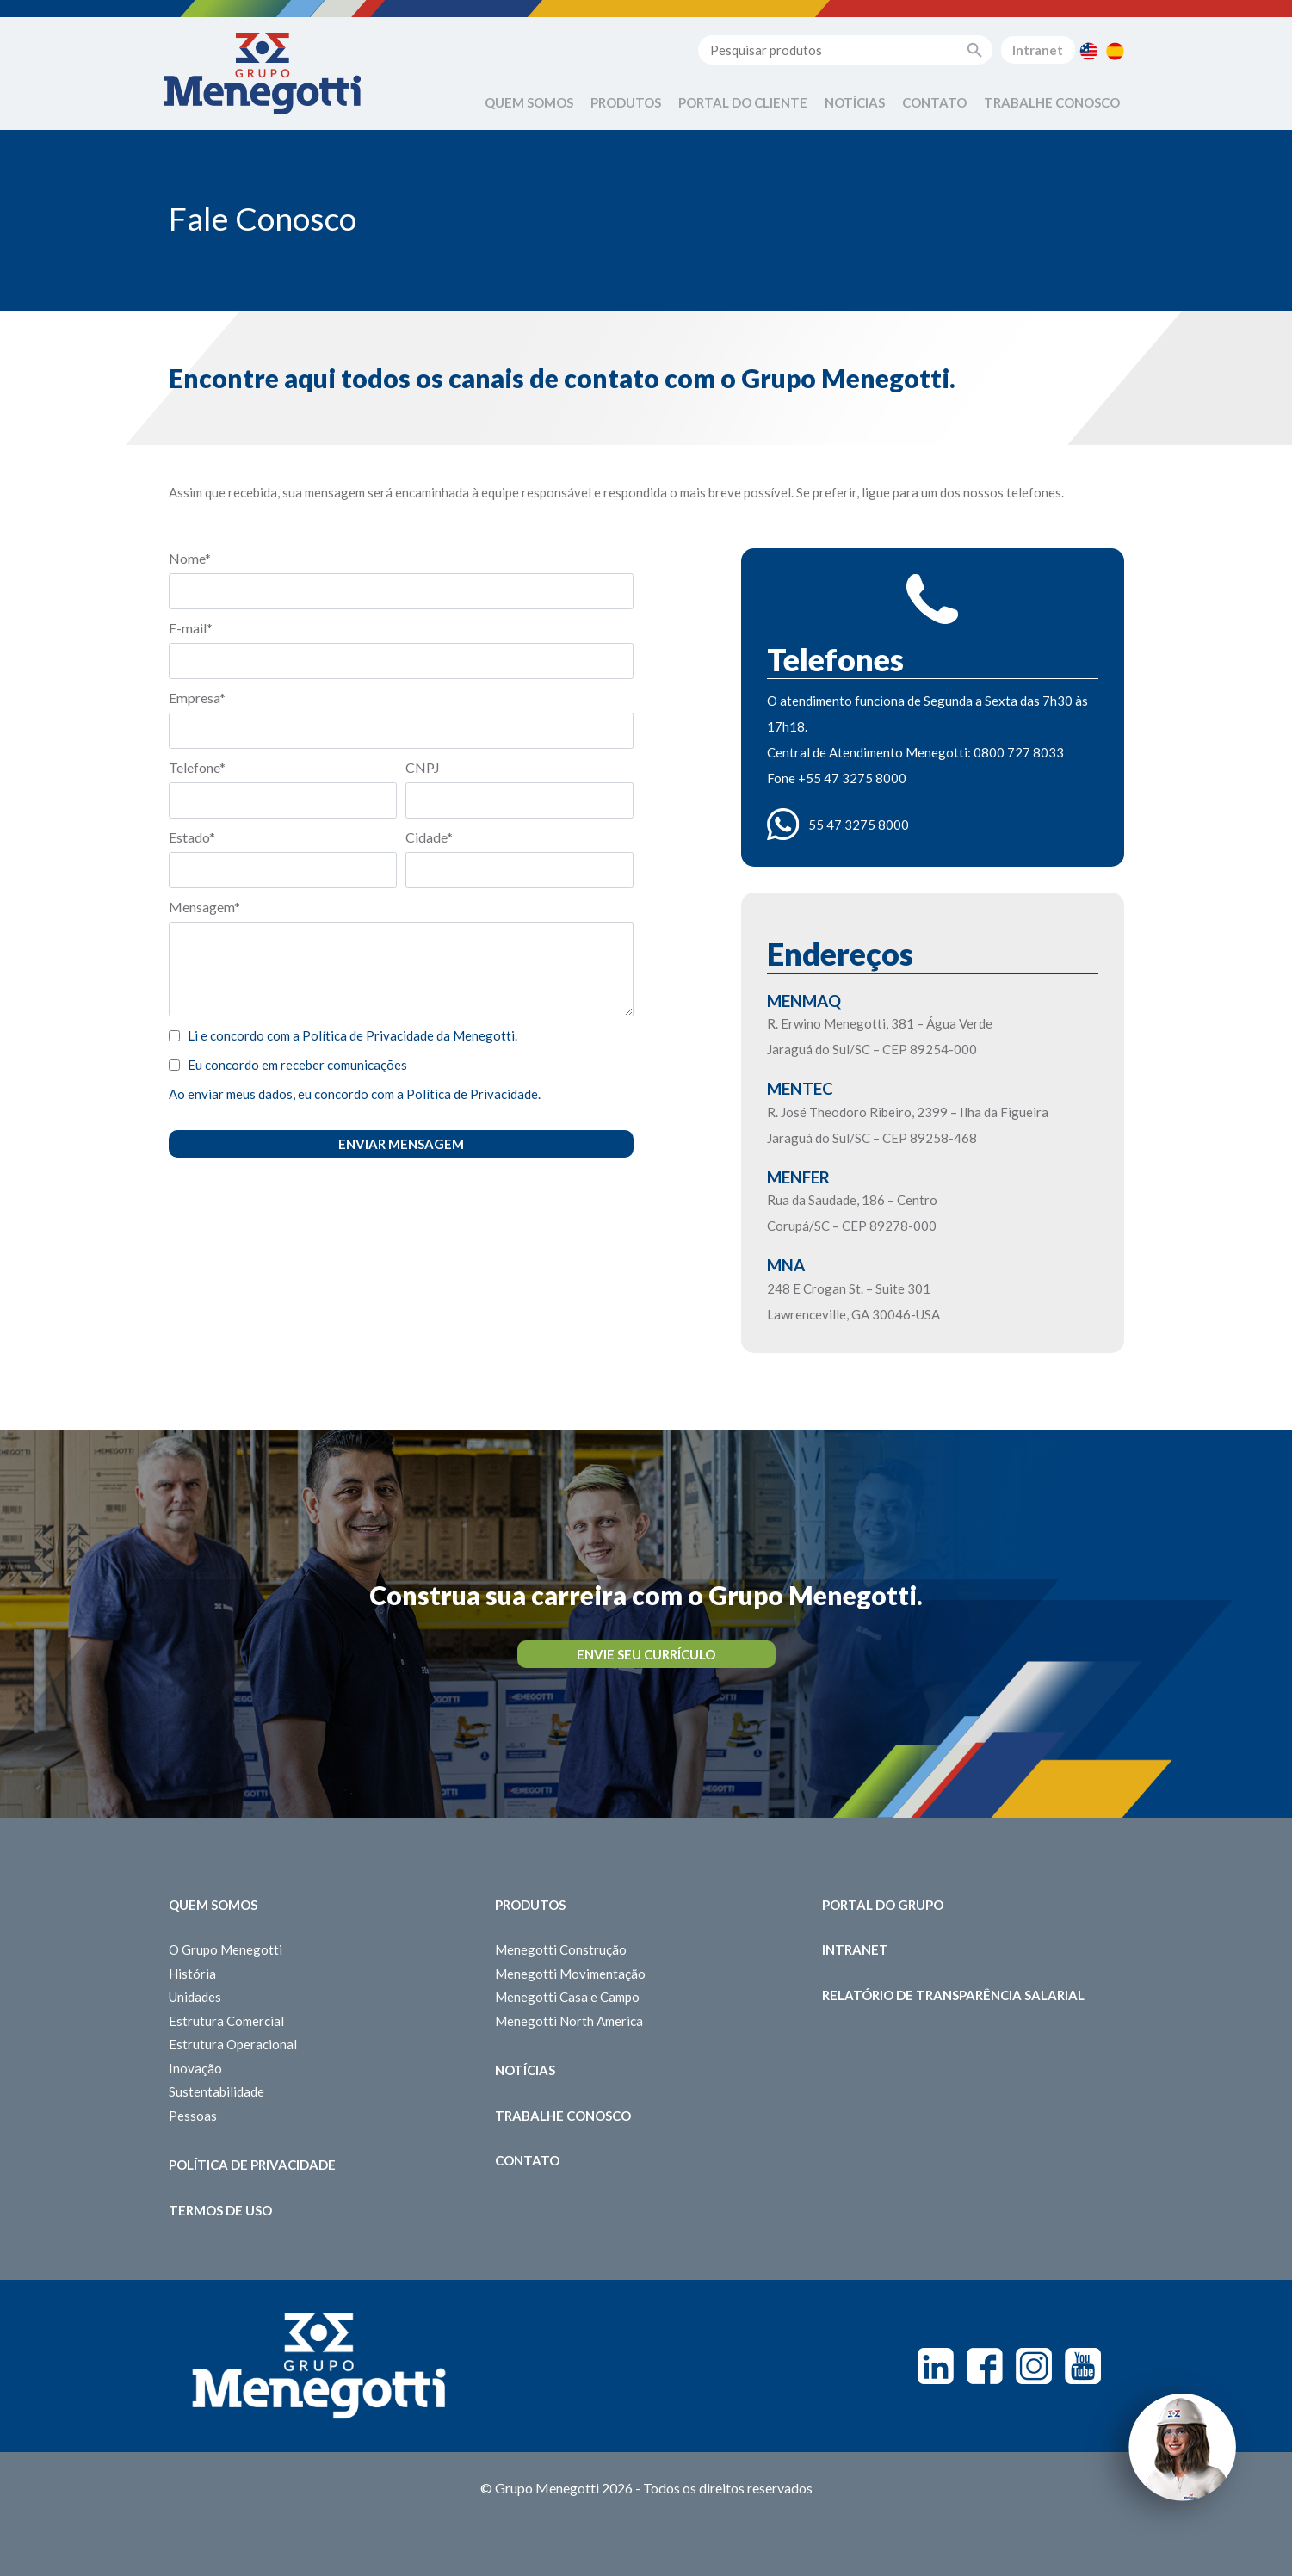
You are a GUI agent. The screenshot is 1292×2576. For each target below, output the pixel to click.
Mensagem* (204, 907)
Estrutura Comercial (226, 2021)
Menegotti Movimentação (570, 1973)
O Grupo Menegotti (225, 1949)
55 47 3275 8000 (858, 824)
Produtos (625, 102)
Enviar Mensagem (401, 1144)
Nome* (190, 558)
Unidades (195, 1997)
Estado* (192, 837)
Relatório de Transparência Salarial (953, 1995)
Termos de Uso (220, 2210)
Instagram (1034, 2366)
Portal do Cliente (742, 102)
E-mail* (191, 628)
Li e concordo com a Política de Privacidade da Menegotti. (352, 1035)
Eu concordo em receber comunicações (297, 1064)
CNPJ (422, 767)
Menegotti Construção (561, 1949)
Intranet (1037, 50)
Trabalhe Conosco (1052, 102)
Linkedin (936, 2366)
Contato (934, 102)
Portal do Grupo (882, 1904)
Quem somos (213, 1904)
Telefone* (197, 767)
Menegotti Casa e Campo (567, 1997)
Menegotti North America (569, 2021)
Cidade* (429, 837)
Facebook (985, 2366)
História (192, 1973)
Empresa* (197, 697)
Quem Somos (529, 102)
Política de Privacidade (252, 2164)
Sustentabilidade (216, 2091)
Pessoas (193, 2115)
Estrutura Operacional (233, 2044)
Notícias (855, 102)
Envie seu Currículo (646, 1654)
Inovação (195, 2068)
